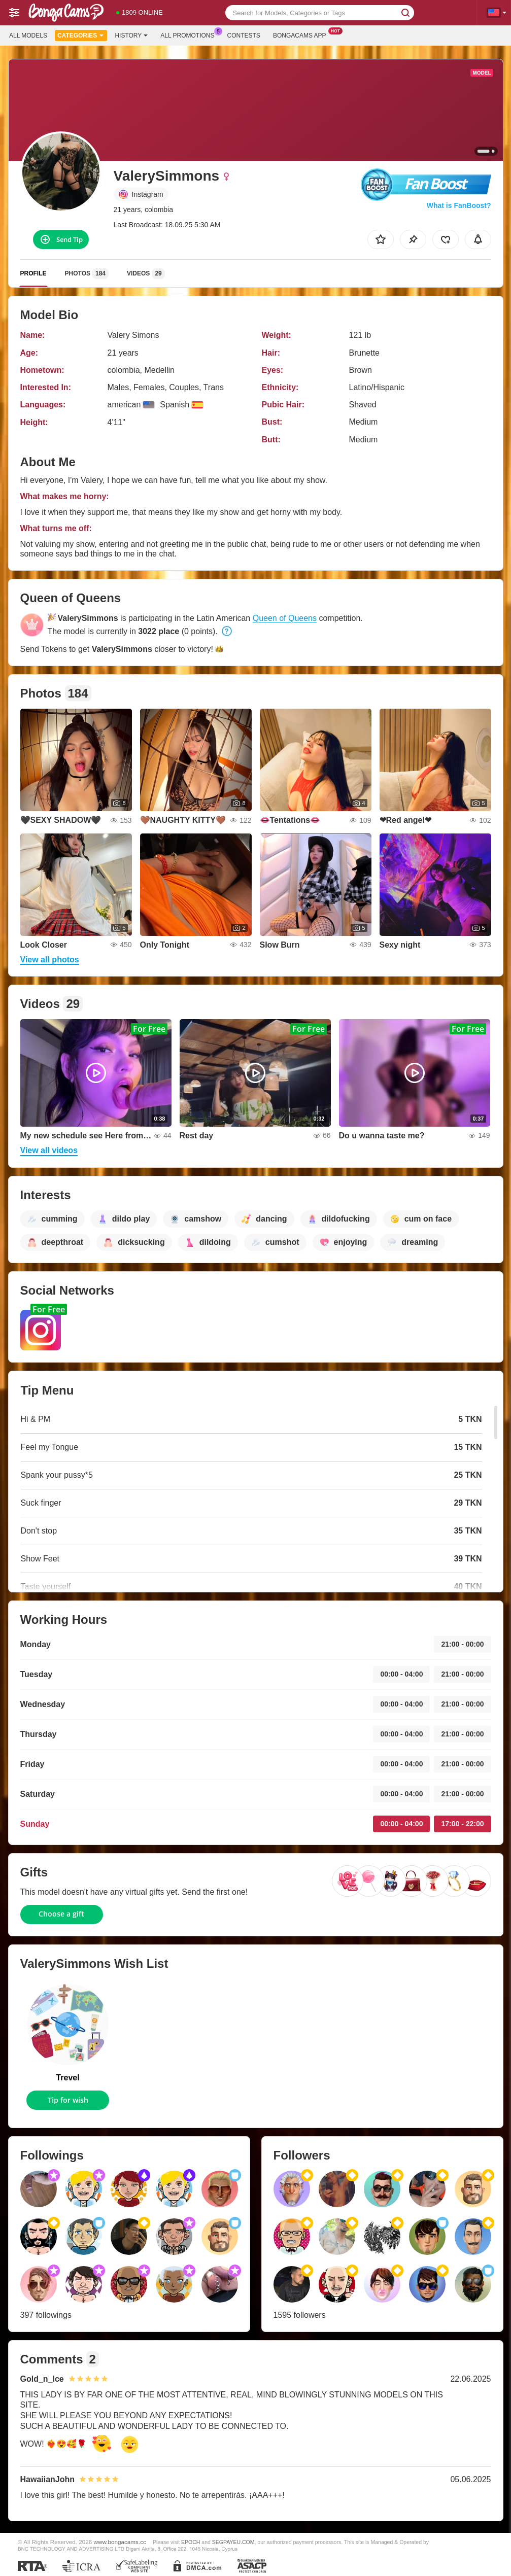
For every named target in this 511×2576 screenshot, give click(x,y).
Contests (243, 35)
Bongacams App (302, 34)
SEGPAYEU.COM (233, 2542)
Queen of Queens (285, 618)
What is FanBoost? (459, 205)
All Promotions (189, 34)
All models (28, 35)
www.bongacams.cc (120, 2541)
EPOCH (190, 2542)
